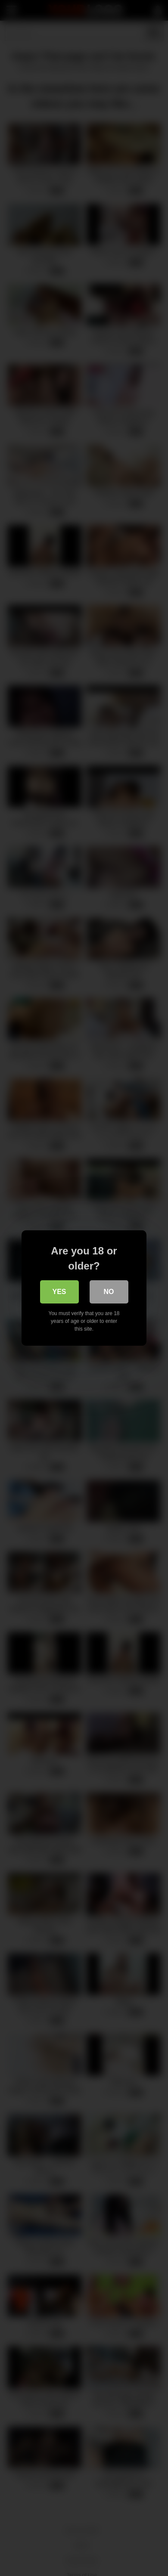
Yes (59, 1291)
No (109, 1291)
